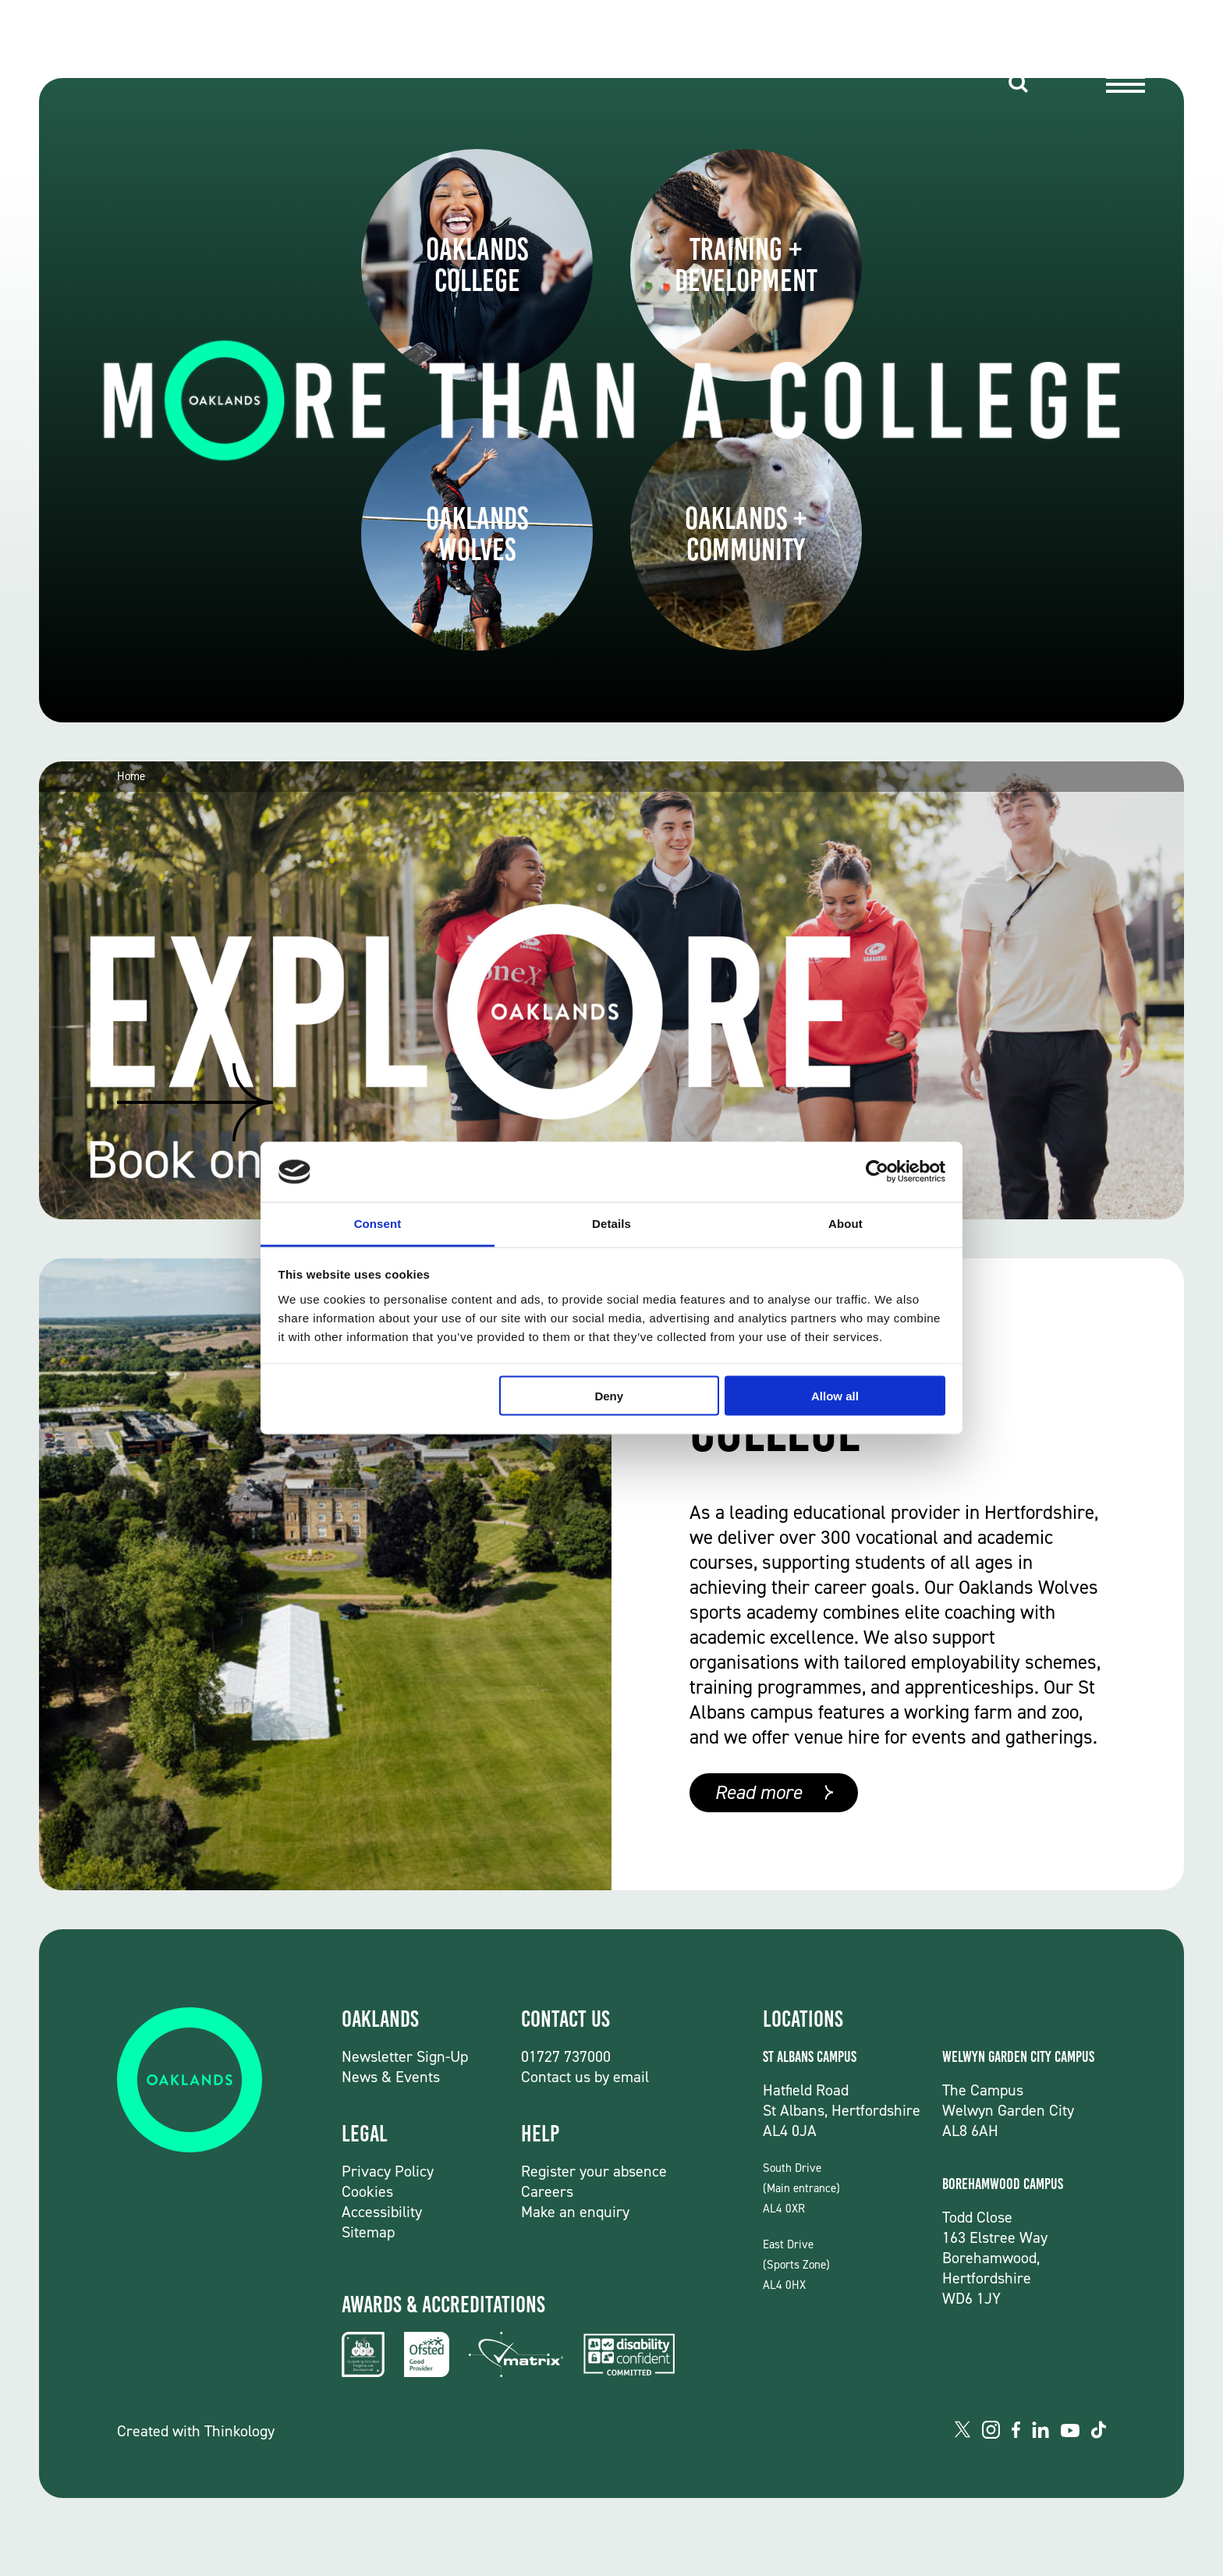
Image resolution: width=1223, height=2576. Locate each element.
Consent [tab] (378, 1222)
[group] (611, 990)
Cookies (367, 2191)
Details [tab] (611, 1222)
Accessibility (382, 2212)
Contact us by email (585, 2077)
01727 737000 (566, 2056)
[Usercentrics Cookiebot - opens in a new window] (877, 1171)
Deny (608, 1396)
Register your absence (594, 2171)
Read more (758, 1792)
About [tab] (845, 1222)
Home (131, 776)
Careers (547, 2191)
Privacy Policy (388, 2171)
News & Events (391, 2077)
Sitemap (368, 2232)
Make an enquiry (575, 2212)
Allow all (835, 1396)
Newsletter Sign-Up (405, 2056)
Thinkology (239, 2431)
